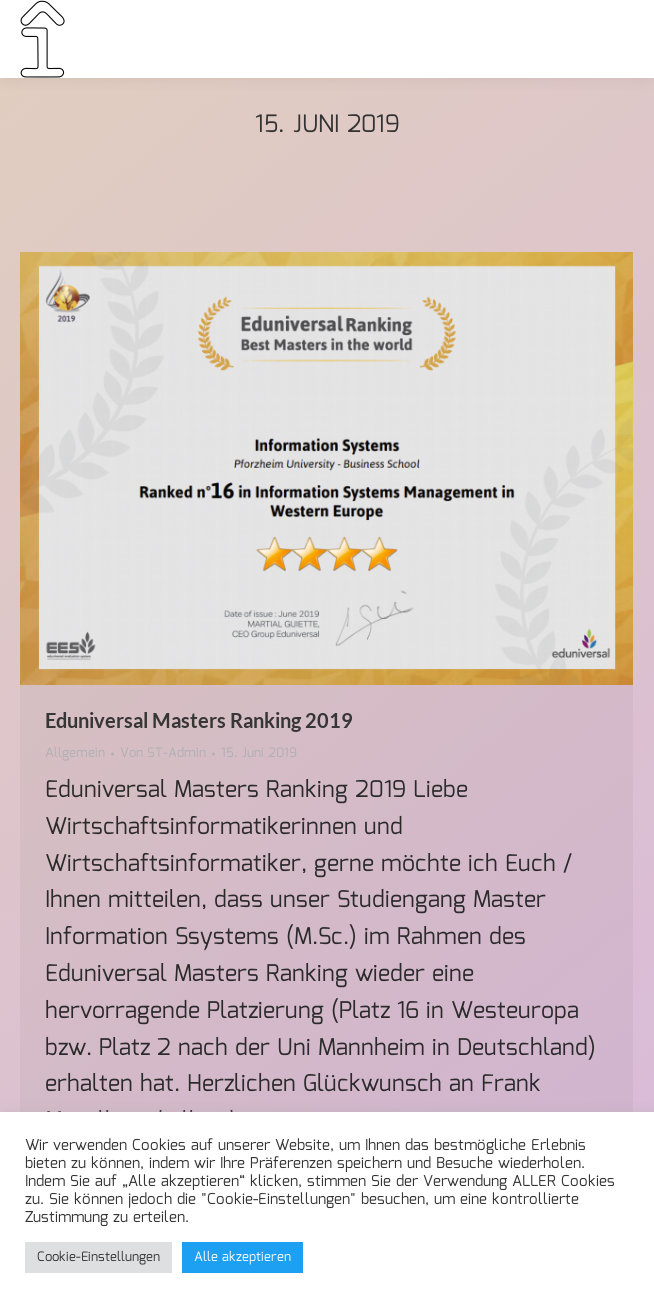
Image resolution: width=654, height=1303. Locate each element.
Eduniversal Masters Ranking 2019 (199, 720)
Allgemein (75, 753)
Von (163, 754)
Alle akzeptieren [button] (242, 1257)
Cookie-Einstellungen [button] (98, 1257)
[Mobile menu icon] (607, 39)
